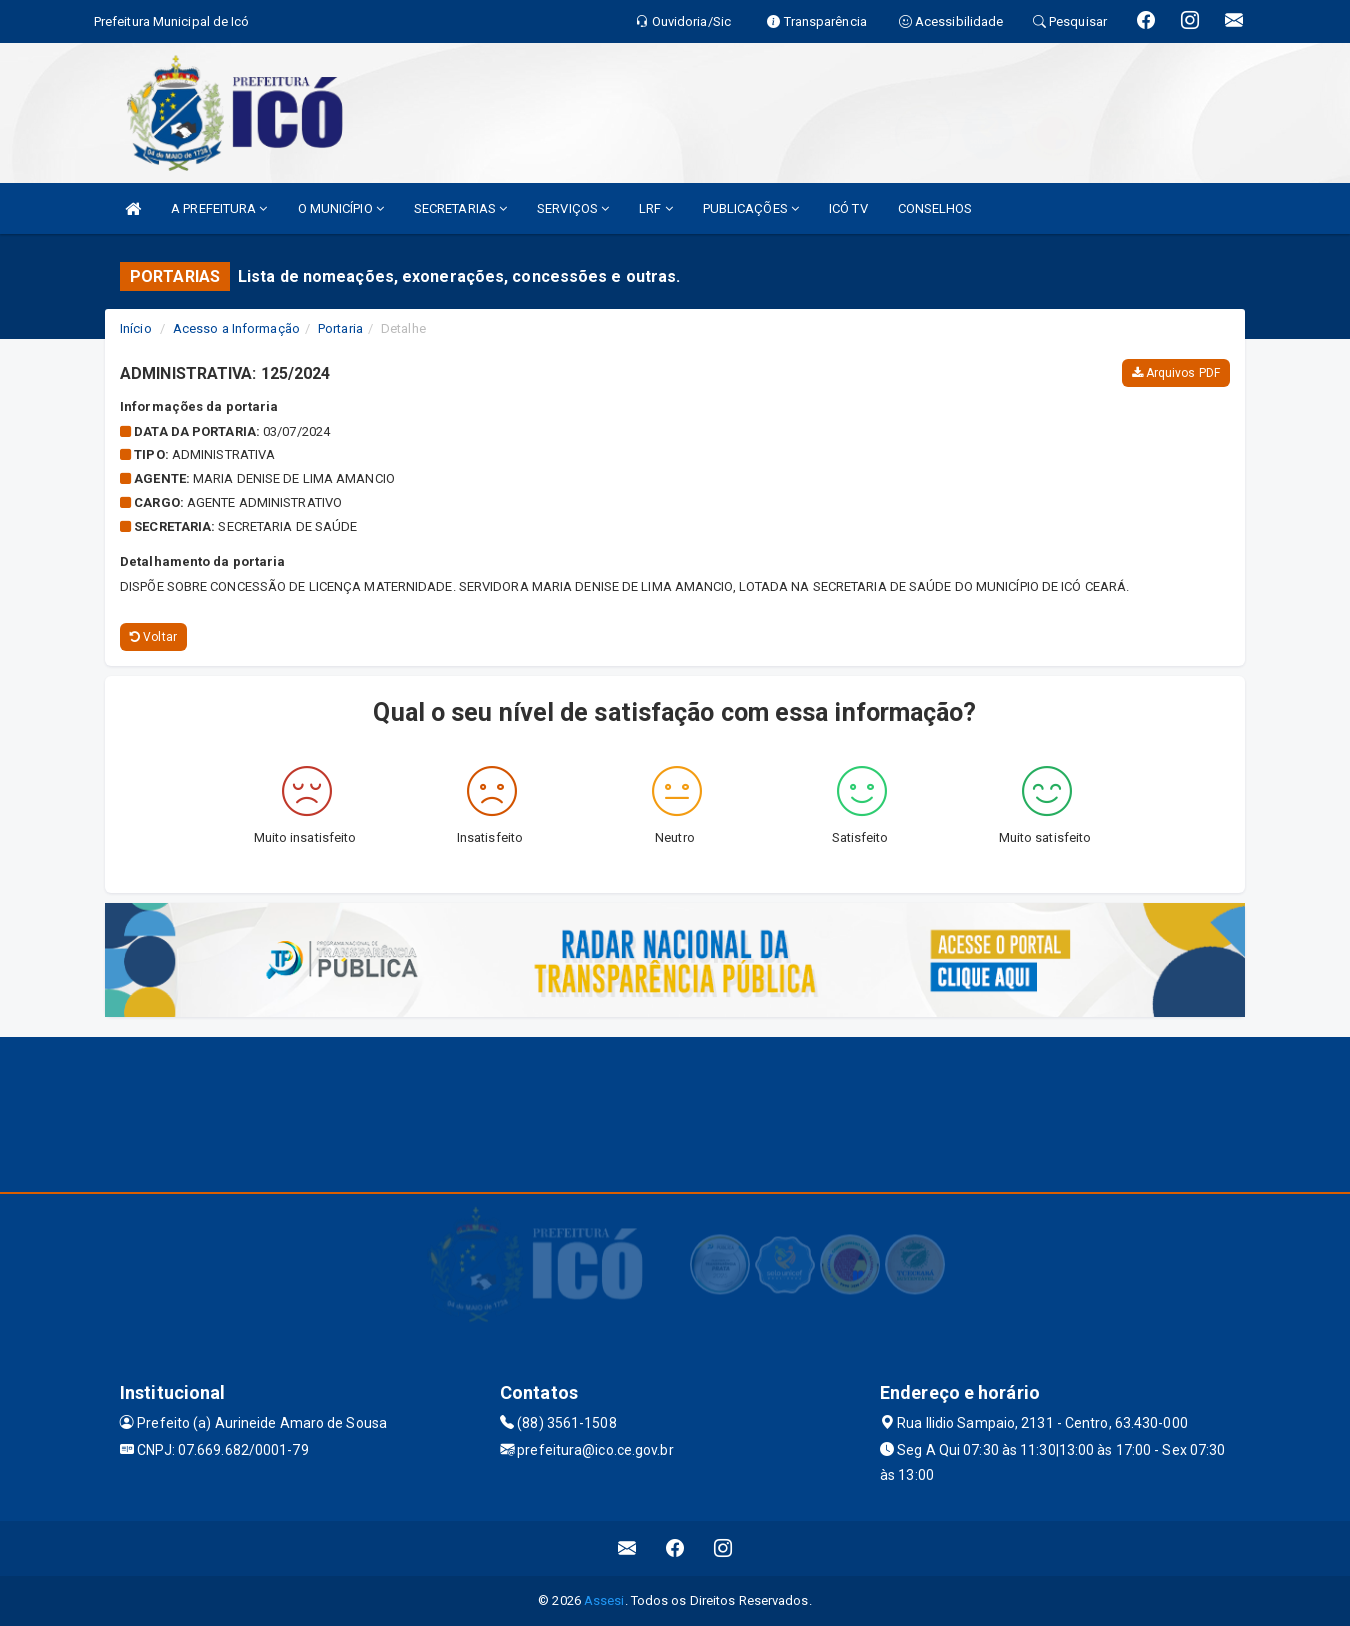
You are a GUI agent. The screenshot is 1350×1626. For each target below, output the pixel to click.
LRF (656, 208)
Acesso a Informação (236, 328)
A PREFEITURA (219, 208)
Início (136, 328)
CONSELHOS (935, 208)
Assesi (604, 1600)
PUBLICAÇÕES (751, 208)
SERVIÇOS (573, 208)
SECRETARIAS (460, 208)
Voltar (153, 637)
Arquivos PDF (1176, 373)
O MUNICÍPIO (341, 208)
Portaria (340, 328)
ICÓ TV (848, 208)
